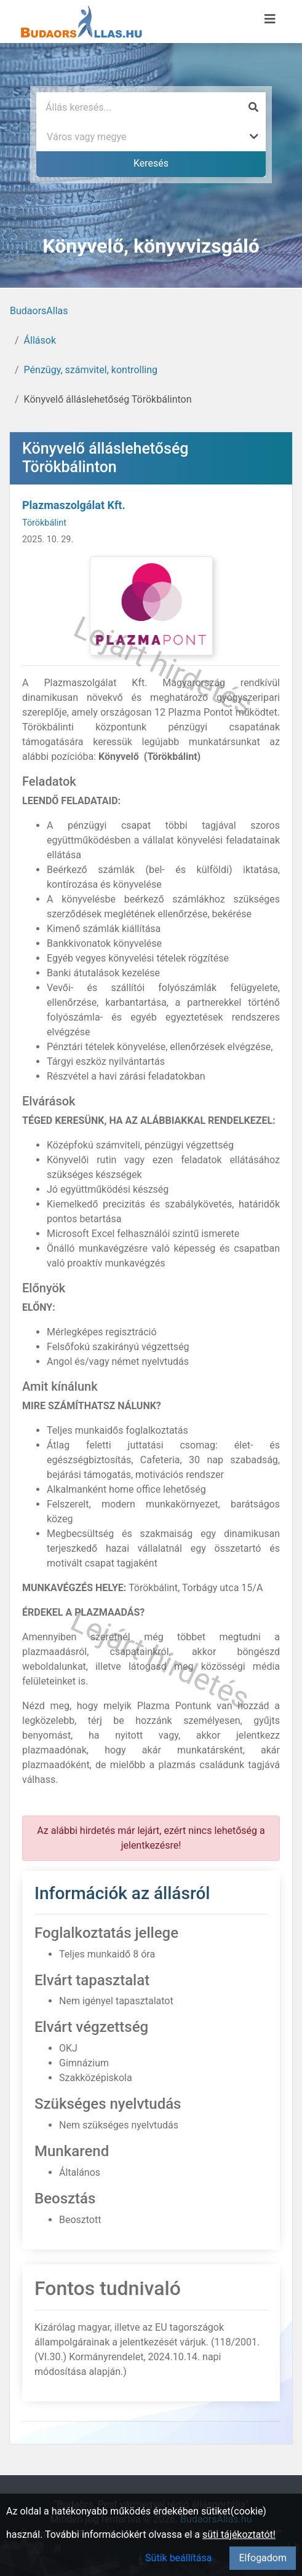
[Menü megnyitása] (270, 19)
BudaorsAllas (39, 311)
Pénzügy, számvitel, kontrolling (90, 370)
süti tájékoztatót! (239, 2534)
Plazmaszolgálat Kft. (73, 505)
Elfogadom (263, 2558)
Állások (40, 340)
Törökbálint (44, 523)
